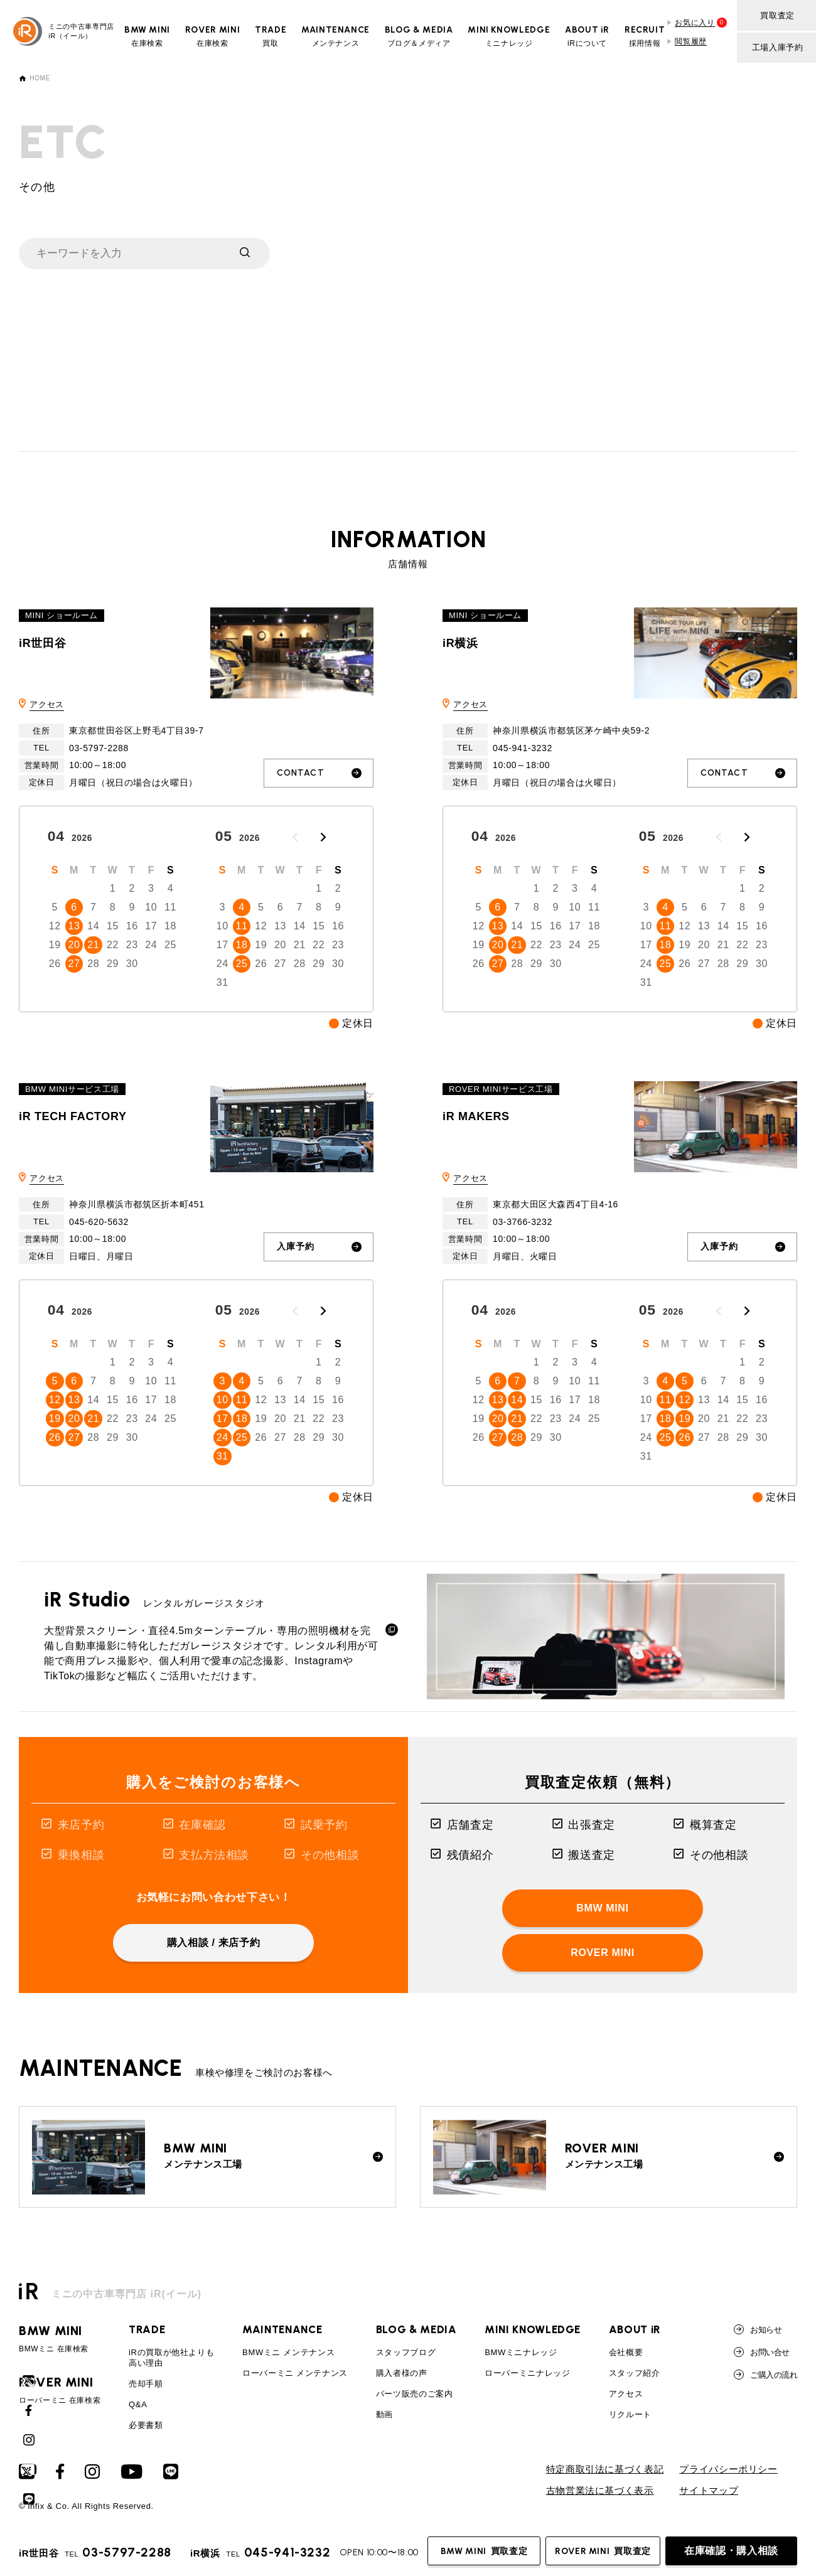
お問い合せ (761, 2352)
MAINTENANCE (282, 2329)
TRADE (147, 2329)
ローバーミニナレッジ (527, 2373)
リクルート (630, 2414)
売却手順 (146, 2383)
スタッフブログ (406, 2352)
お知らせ (757, 2329)
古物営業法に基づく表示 (600, 2491)
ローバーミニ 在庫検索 (59, 2390)
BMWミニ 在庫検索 (59, 2338)
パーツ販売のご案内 (414, 2393)
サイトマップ (708, 2491)
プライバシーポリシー (728, 2469)
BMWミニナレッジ (521, 2352)
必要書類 (146, 2425)
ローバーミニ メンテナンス (295, 2373)
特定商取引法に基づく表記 (605, 2469)
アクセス (47, 704)
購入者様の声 (401, 2373)
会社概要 (626, 2352)
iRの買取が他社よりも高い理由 (171, 2358)
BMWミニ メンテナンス (288, 2352)
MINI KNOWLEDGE (533, 2329)
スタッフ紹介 (634, 2373)
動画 (384, 2414)
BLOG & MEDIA (416, 2329)
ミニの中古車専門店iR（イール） (63, 31)
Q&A (138, 2404)
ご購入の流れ (765, 2375)
